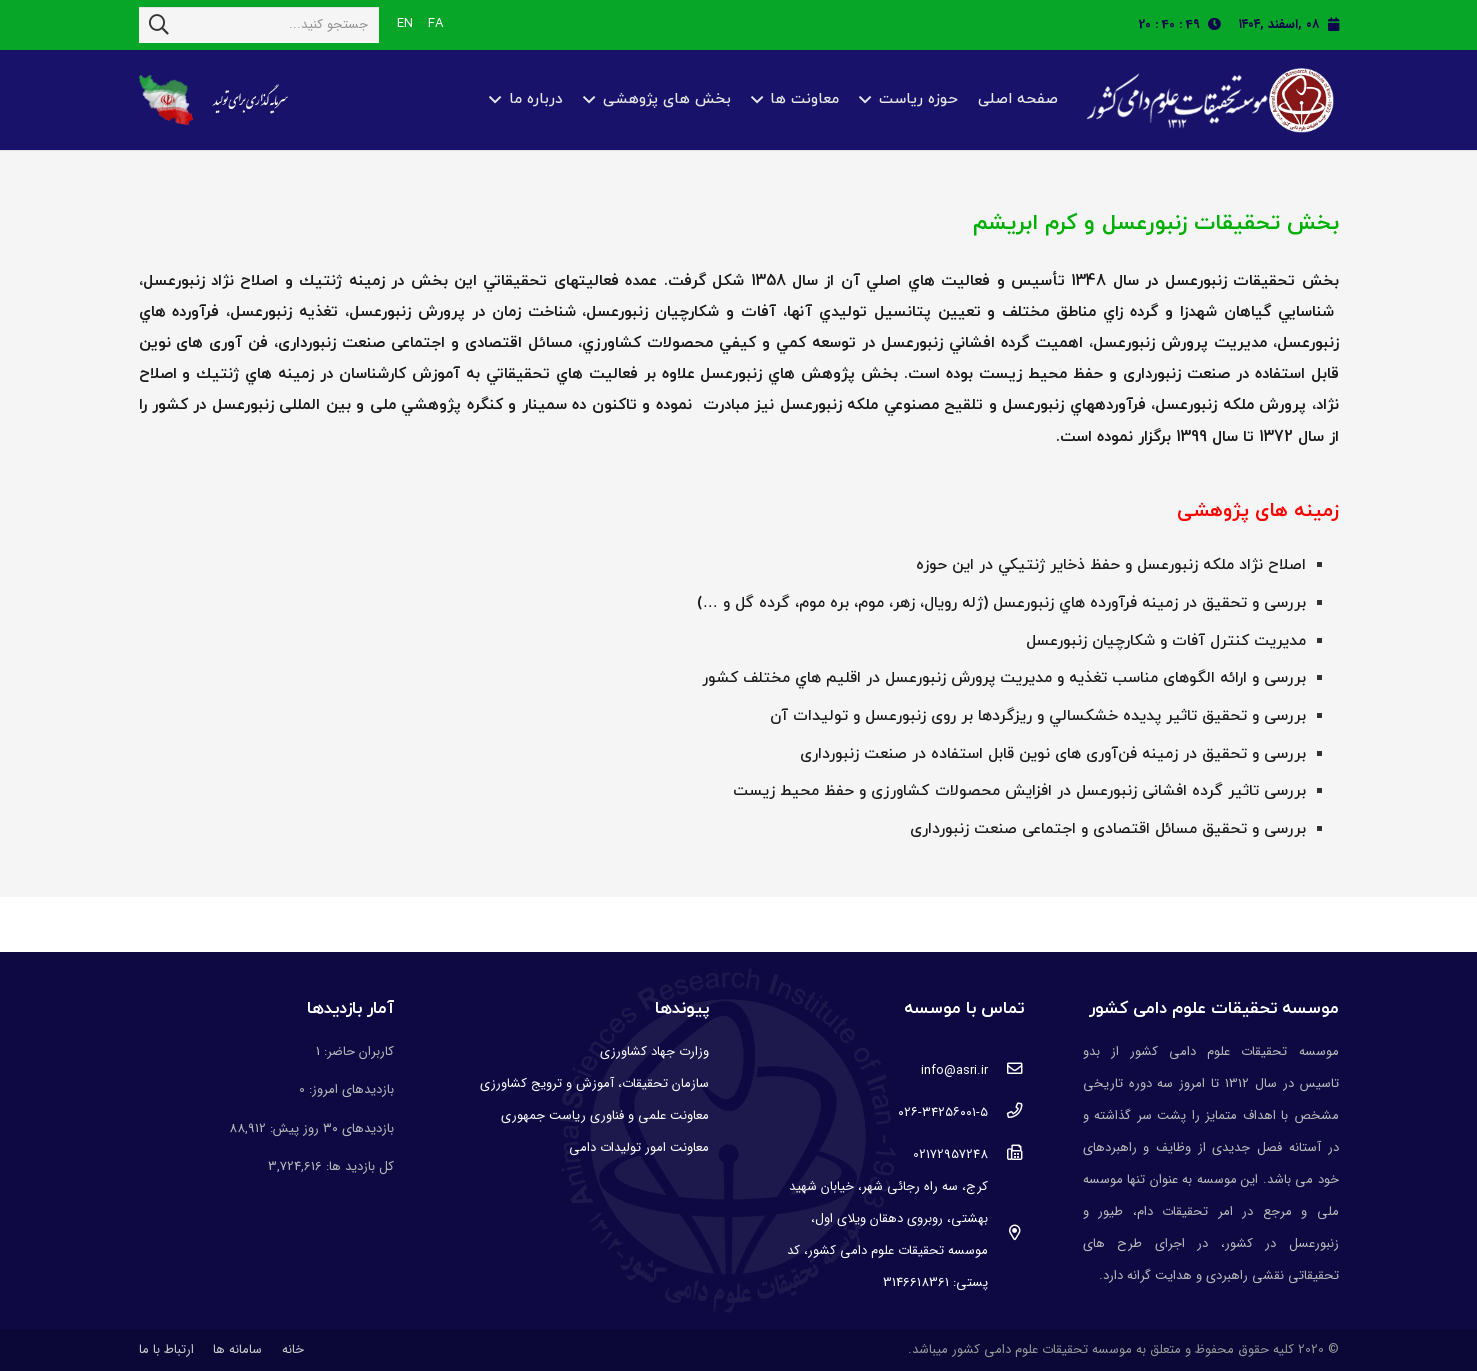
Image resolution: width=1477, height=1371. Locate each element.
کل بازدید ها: (358, 1166)
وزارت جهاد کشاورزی (654, 1051)
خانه (293, 1349)
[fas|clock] (1219, 24)
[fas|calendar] (1333, 24)
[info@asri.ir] (1005, 1071)
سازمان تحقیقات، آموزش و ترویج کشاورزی (594, 1083)
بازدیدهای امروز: (349, 1089)
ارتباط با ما (166, 1349)
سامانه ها (237, 1349)
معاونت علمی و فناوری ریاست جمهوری (605, 1115)
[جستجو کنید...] (259, 25)
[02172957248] (1005, 1155)
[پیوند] (1207, 100)
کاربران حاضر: (357, 1051)
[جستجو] (159, 25)
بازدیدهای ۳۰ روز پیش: (330, 1128)
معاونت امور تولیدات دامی (639, 1147)
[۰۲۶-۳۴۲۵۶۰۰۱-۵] (1005, 1113)
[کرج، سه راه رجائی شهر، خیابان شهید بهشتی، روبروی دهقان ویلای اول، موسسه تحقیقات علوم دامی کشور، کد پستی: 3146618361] (1005, 1235)
